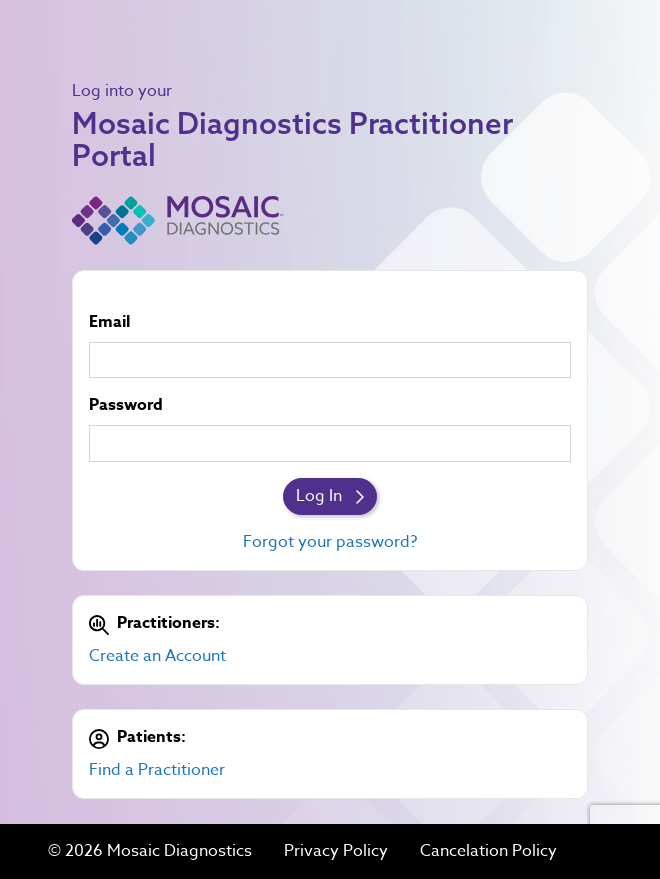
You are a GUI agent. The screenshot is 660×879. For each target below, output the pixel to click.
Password (126, 405)
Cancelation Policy (488, 851)
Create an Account (157, 656)
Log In (330, 496)
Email (109, 322)
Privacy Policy (336, 851)
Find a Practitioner (157, 770)
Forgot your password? (330, 542)
